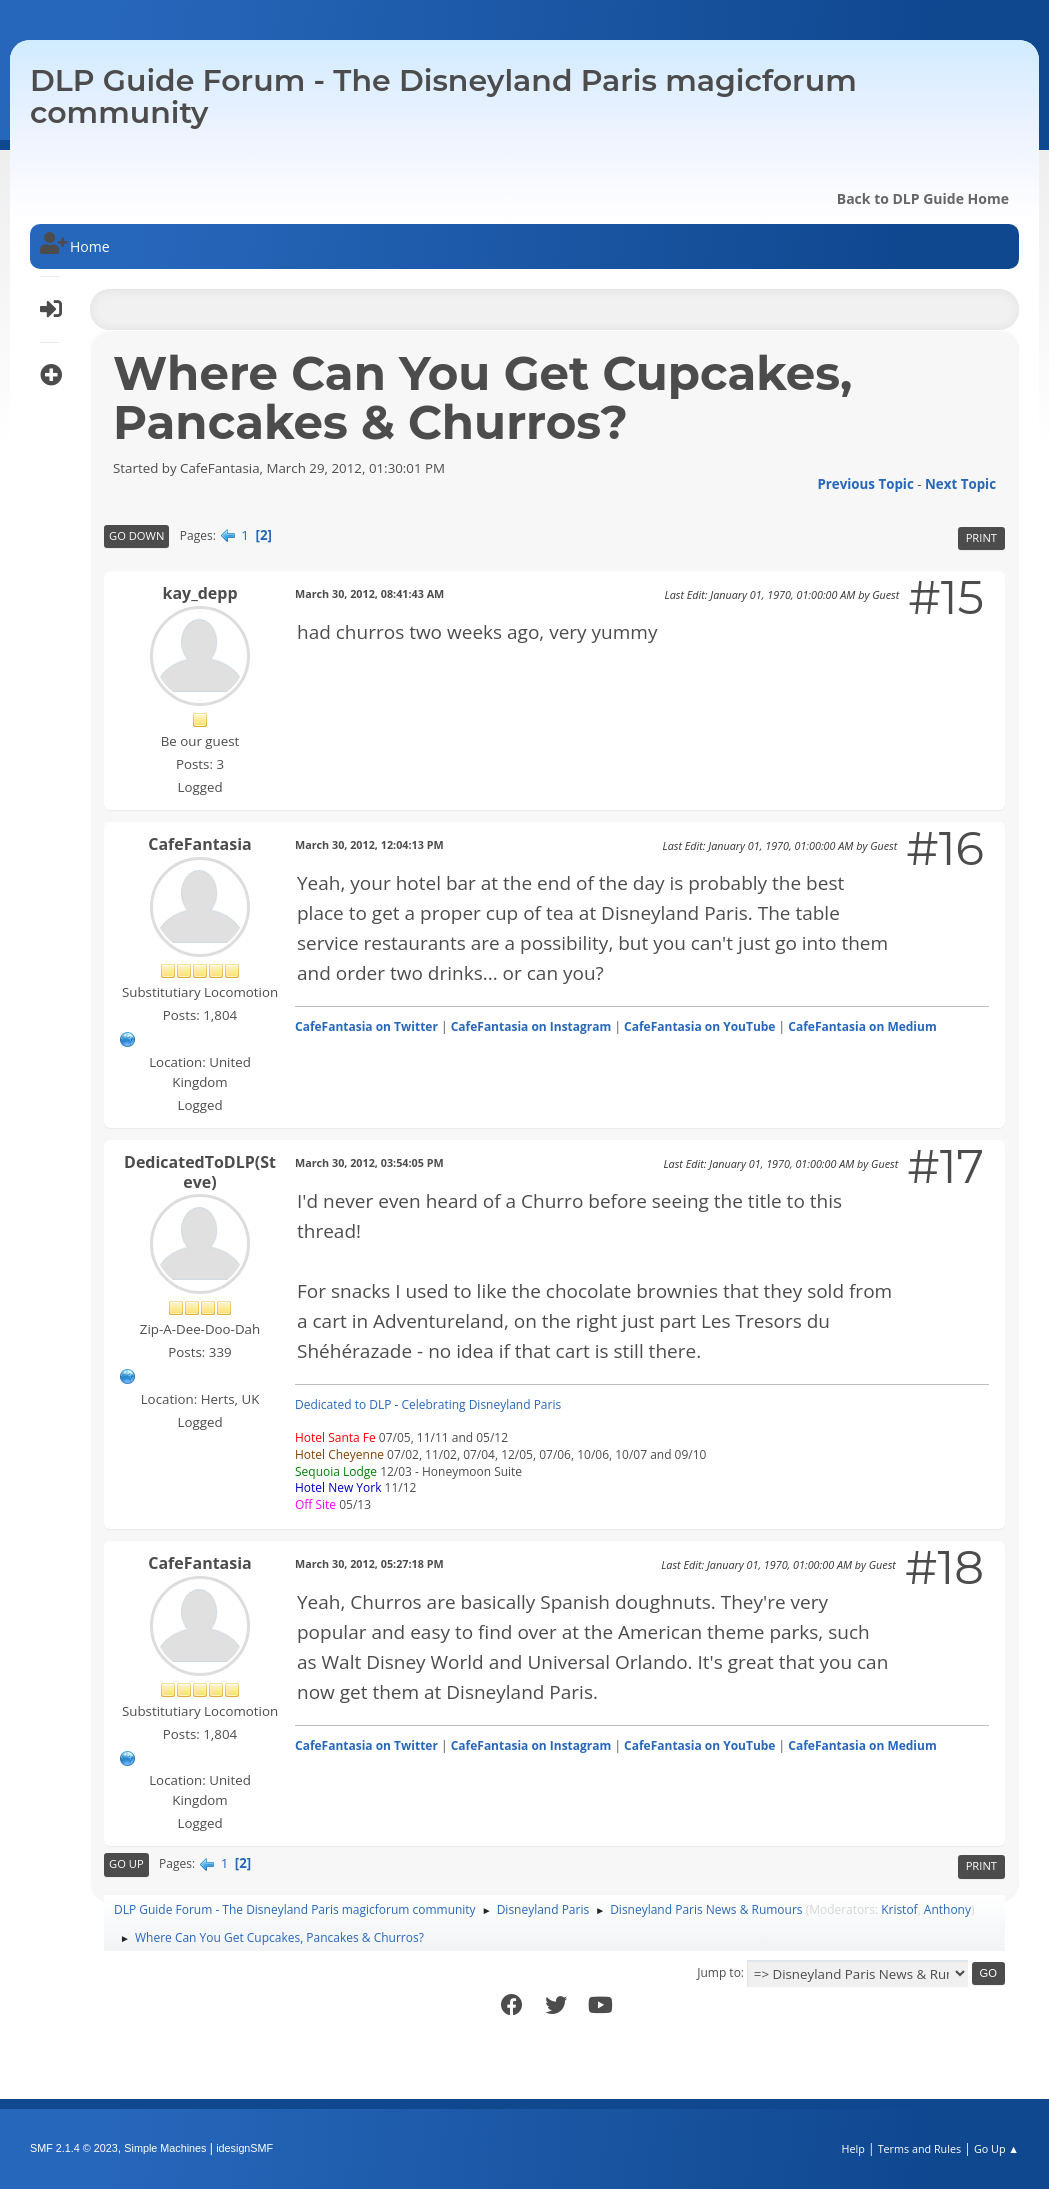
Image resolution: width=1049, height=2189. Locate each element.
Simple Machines (165, 2148)
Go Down (136, 535)
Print (981, 537)
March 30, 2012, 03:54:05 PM (369, 1162)
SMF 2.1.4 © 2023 (74, 2148)
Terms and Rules (920, 2148)
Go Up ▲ (996, 2148)
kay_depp (199, 593)
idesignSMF (244, 2148)
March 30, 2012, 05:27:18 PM (369, 1563)
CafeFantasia (199, 844)
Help (852, 2148)
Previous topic (865, 484)
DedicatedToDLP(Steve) (200, 1172)
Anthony (947, 1909)
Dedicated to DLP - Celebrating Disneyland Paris (428, 1404)
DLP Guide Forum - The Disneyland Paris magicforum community (443, 96)
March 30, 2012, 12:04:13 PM (369, 844)
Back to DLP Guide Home (923, 198)
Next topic (960, 484)
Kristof (899, 1909)
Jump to (719, 1972)
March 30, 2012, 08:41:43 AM (369, 593)
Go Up (126, 1863)
